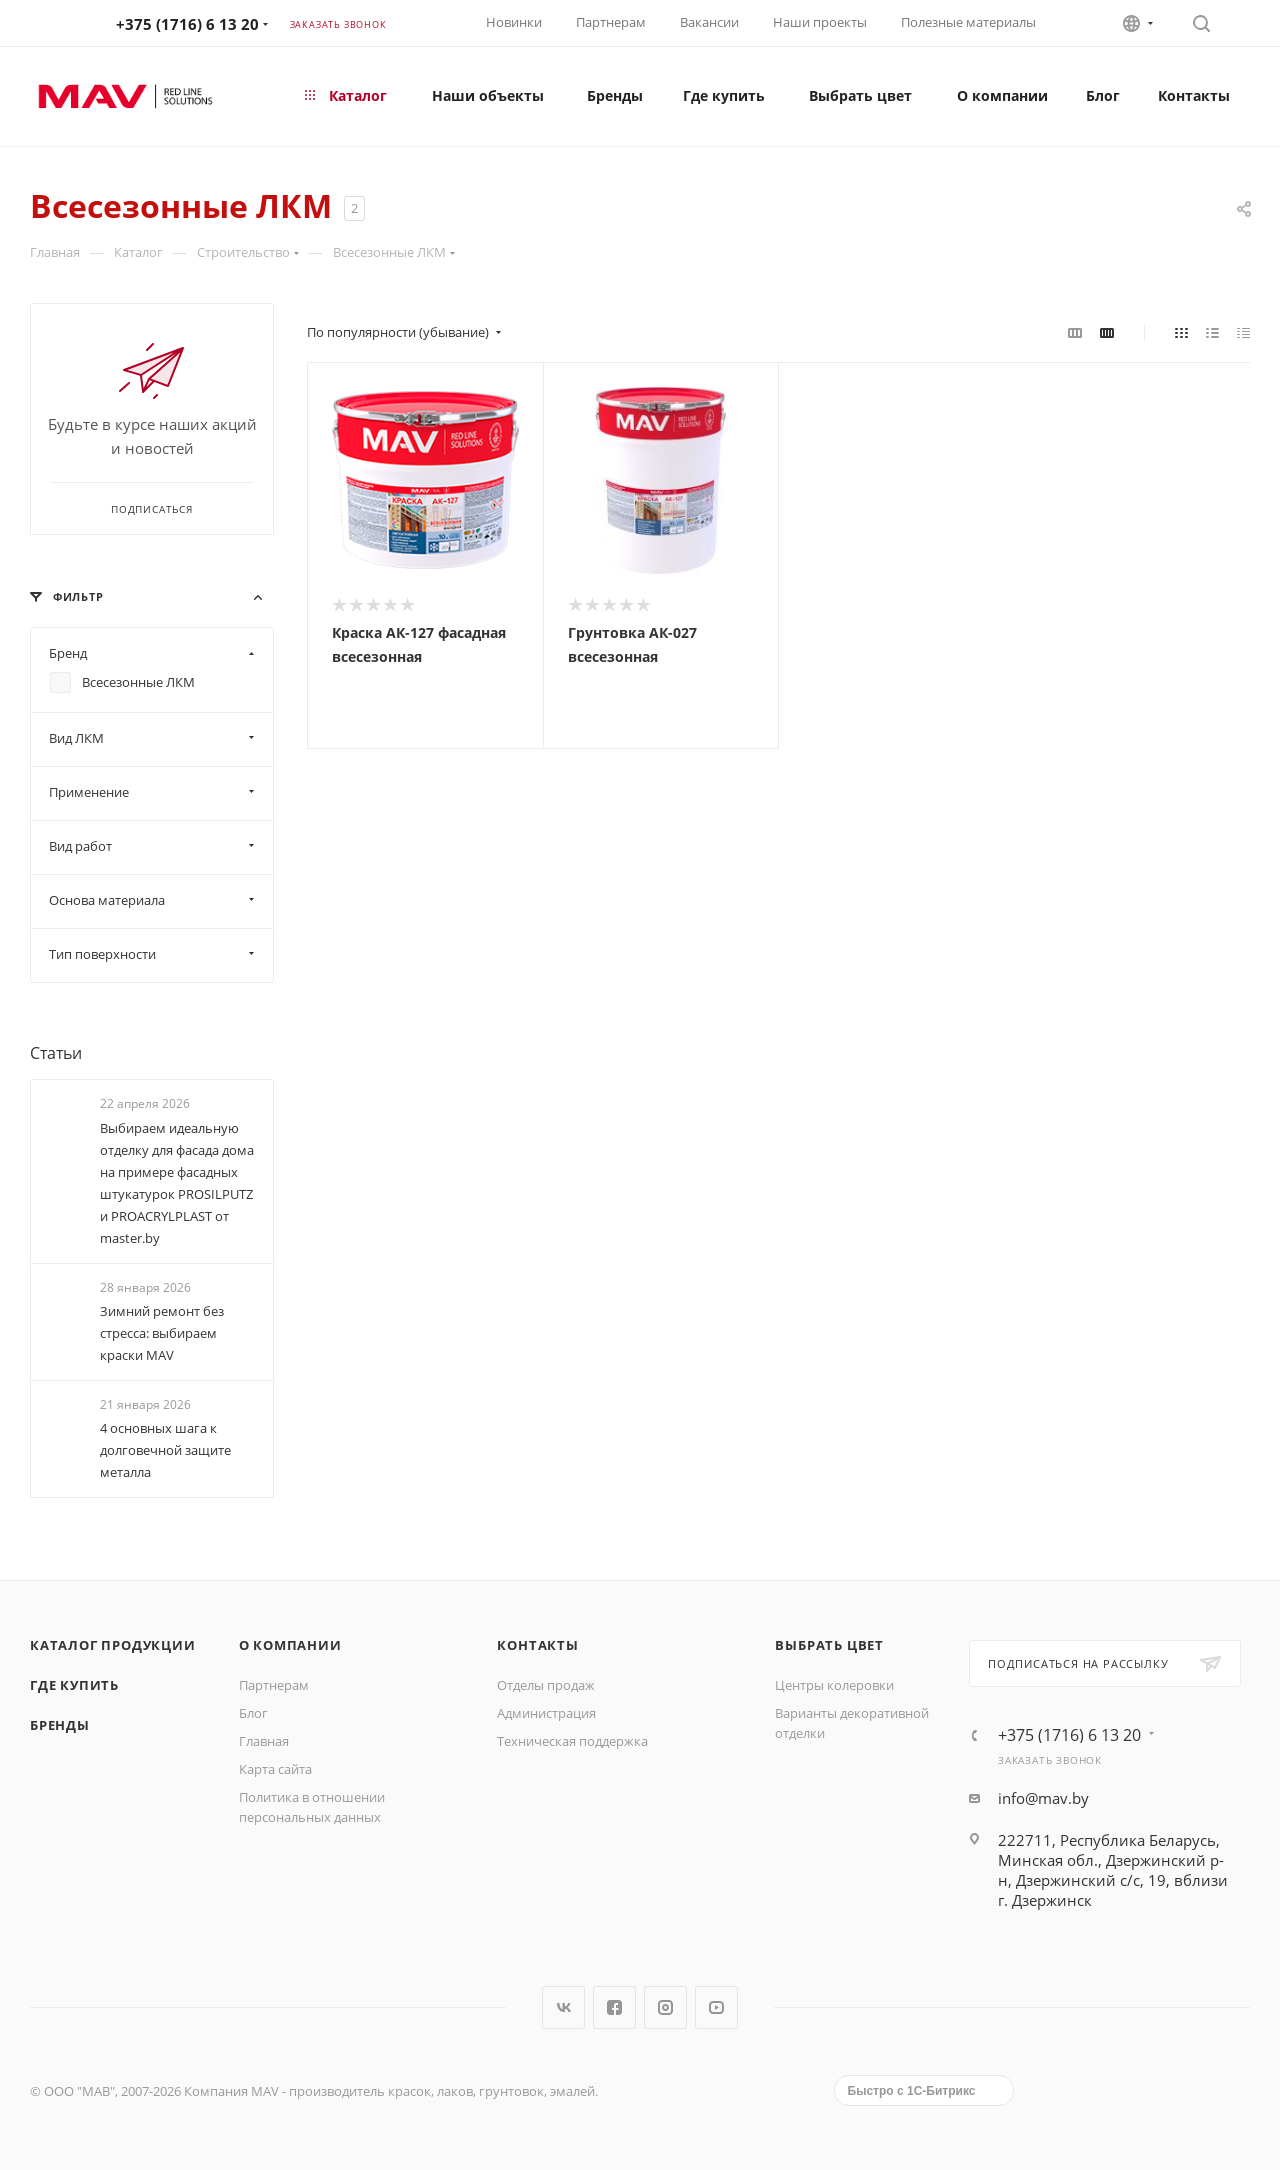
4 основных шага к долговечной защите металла (165, 1450)
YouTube (716, 2007)
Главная (264, 1741)
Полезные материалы (968, 22)
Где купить (74, 1685)
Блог (253, 1713)
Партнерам (611, 22)
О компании (290, 1645)
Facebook (614, 2007)
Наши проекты (820, 22)
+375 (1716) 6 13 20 (187, 24)
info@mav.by (1043, 1798)
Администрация (546, 1713)
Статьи (56, 1053)
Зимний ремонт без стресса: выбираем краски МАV (162, 1333)
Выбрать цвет (829, 1645)
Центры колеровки (834, 1685)
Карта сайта (275, 1769)
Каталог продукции (113, 1645)
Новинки (514, 22)
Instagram (665, 2007)
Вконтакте (563, 2007)
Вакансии (709, 22)
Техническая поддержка (572, 1741)
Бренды (60, 1725)
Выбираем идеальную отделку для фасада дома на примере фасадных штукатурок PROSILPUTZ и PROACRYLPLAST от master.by (177, 1183)
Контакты (537, 1645)
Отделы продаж (546, 1685)
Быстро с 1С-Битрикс (912, 2091)
